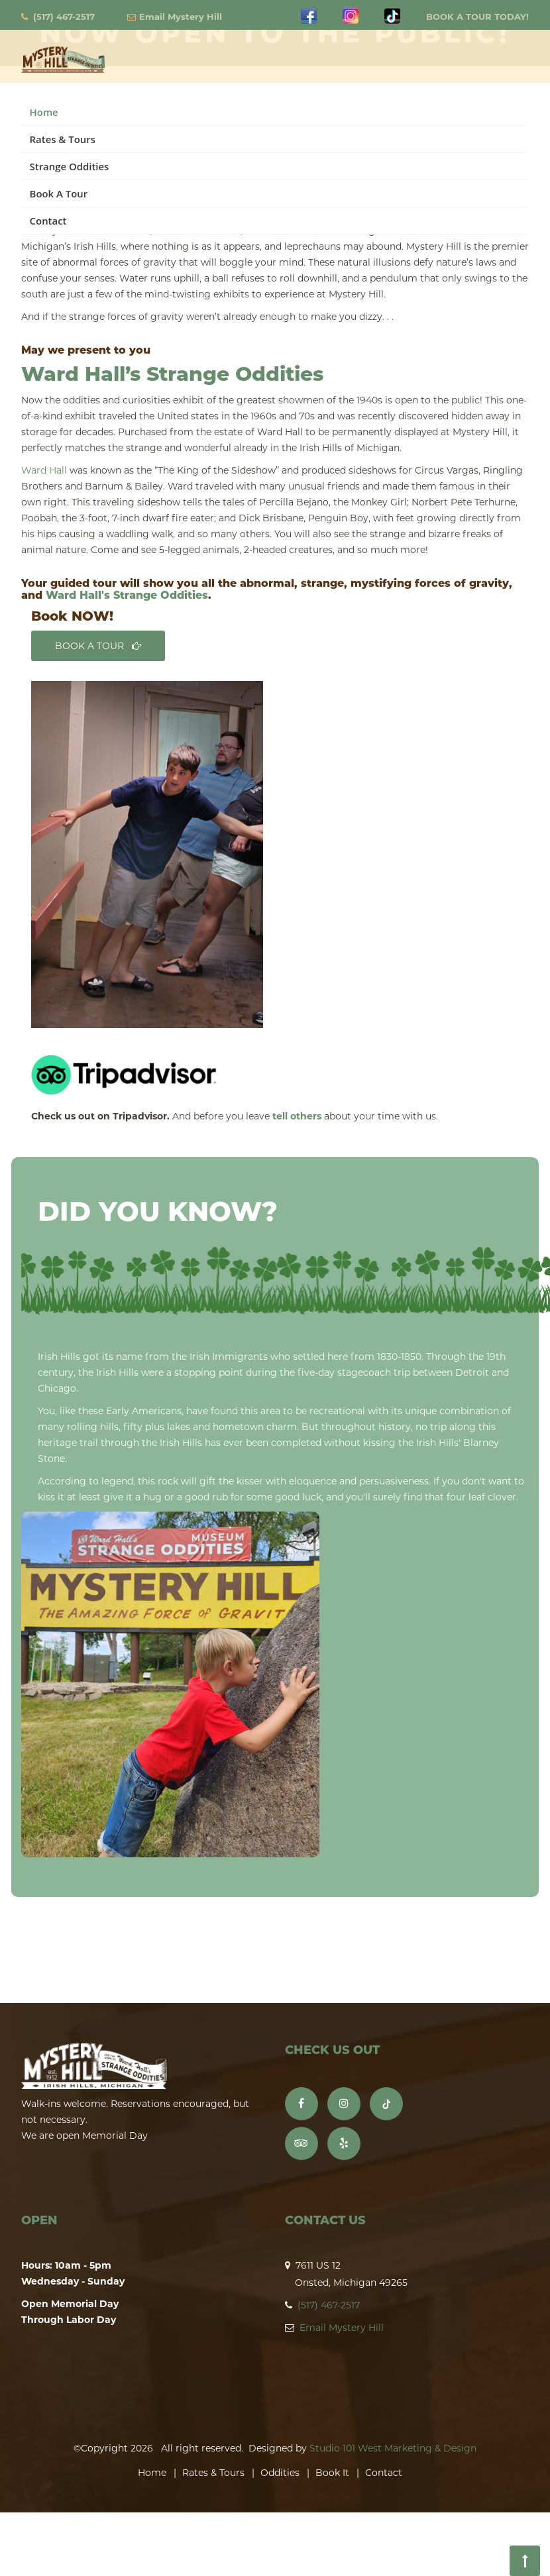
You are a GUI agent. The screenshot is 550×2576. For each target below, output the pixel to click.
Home (44, 112)
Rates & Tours (62, 139)
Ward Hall (44, 470)
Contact (48, 220)
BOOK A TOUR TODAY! (477, 16)
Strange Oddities (69, 166)
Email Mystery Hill (180, 16)
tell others (296, 1116)
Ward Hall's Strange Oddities (127, 595)
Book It (332, 2473)
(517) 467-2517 (64, 16)
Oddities (280, 2473)
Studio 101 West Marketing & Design (392, 2448)
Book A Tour (59, 193)
